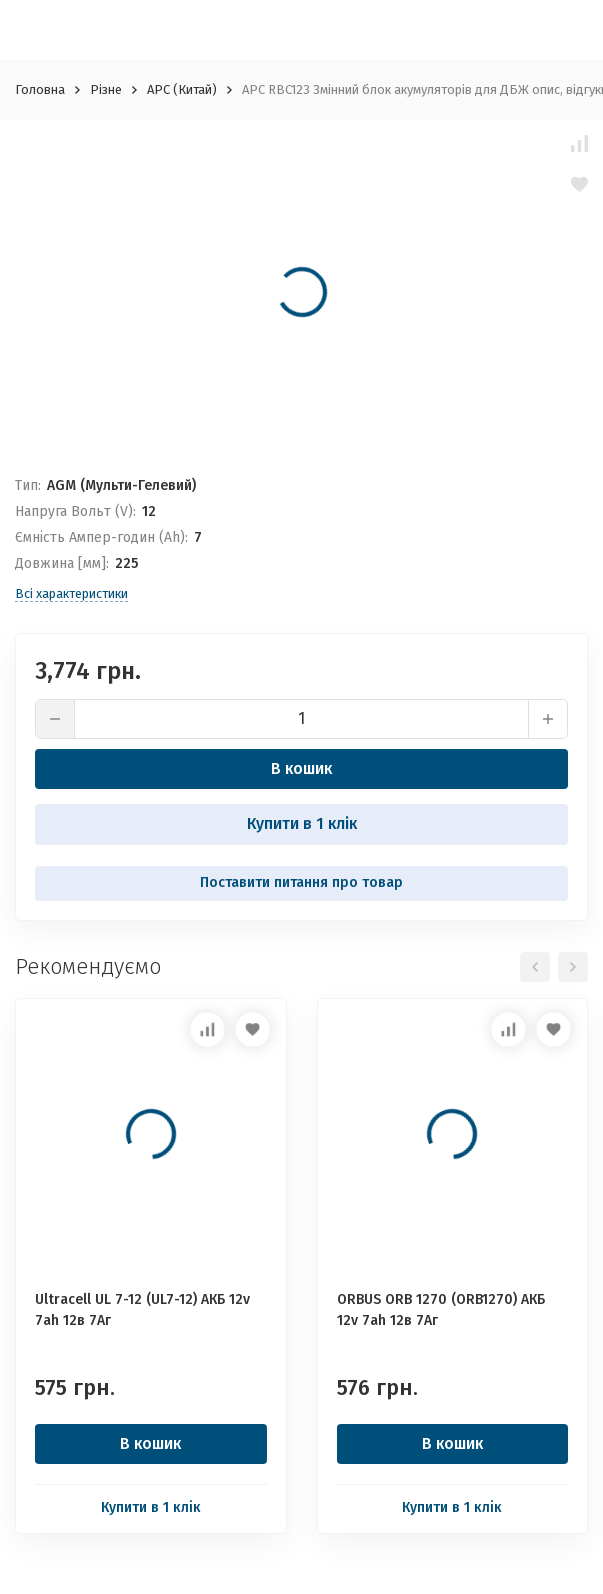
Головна (40, 89)
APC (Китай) (182, 89)
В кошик (301, 768)
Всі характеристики (71, 593)
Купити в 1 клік (302, 823)
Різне (106, 89)
